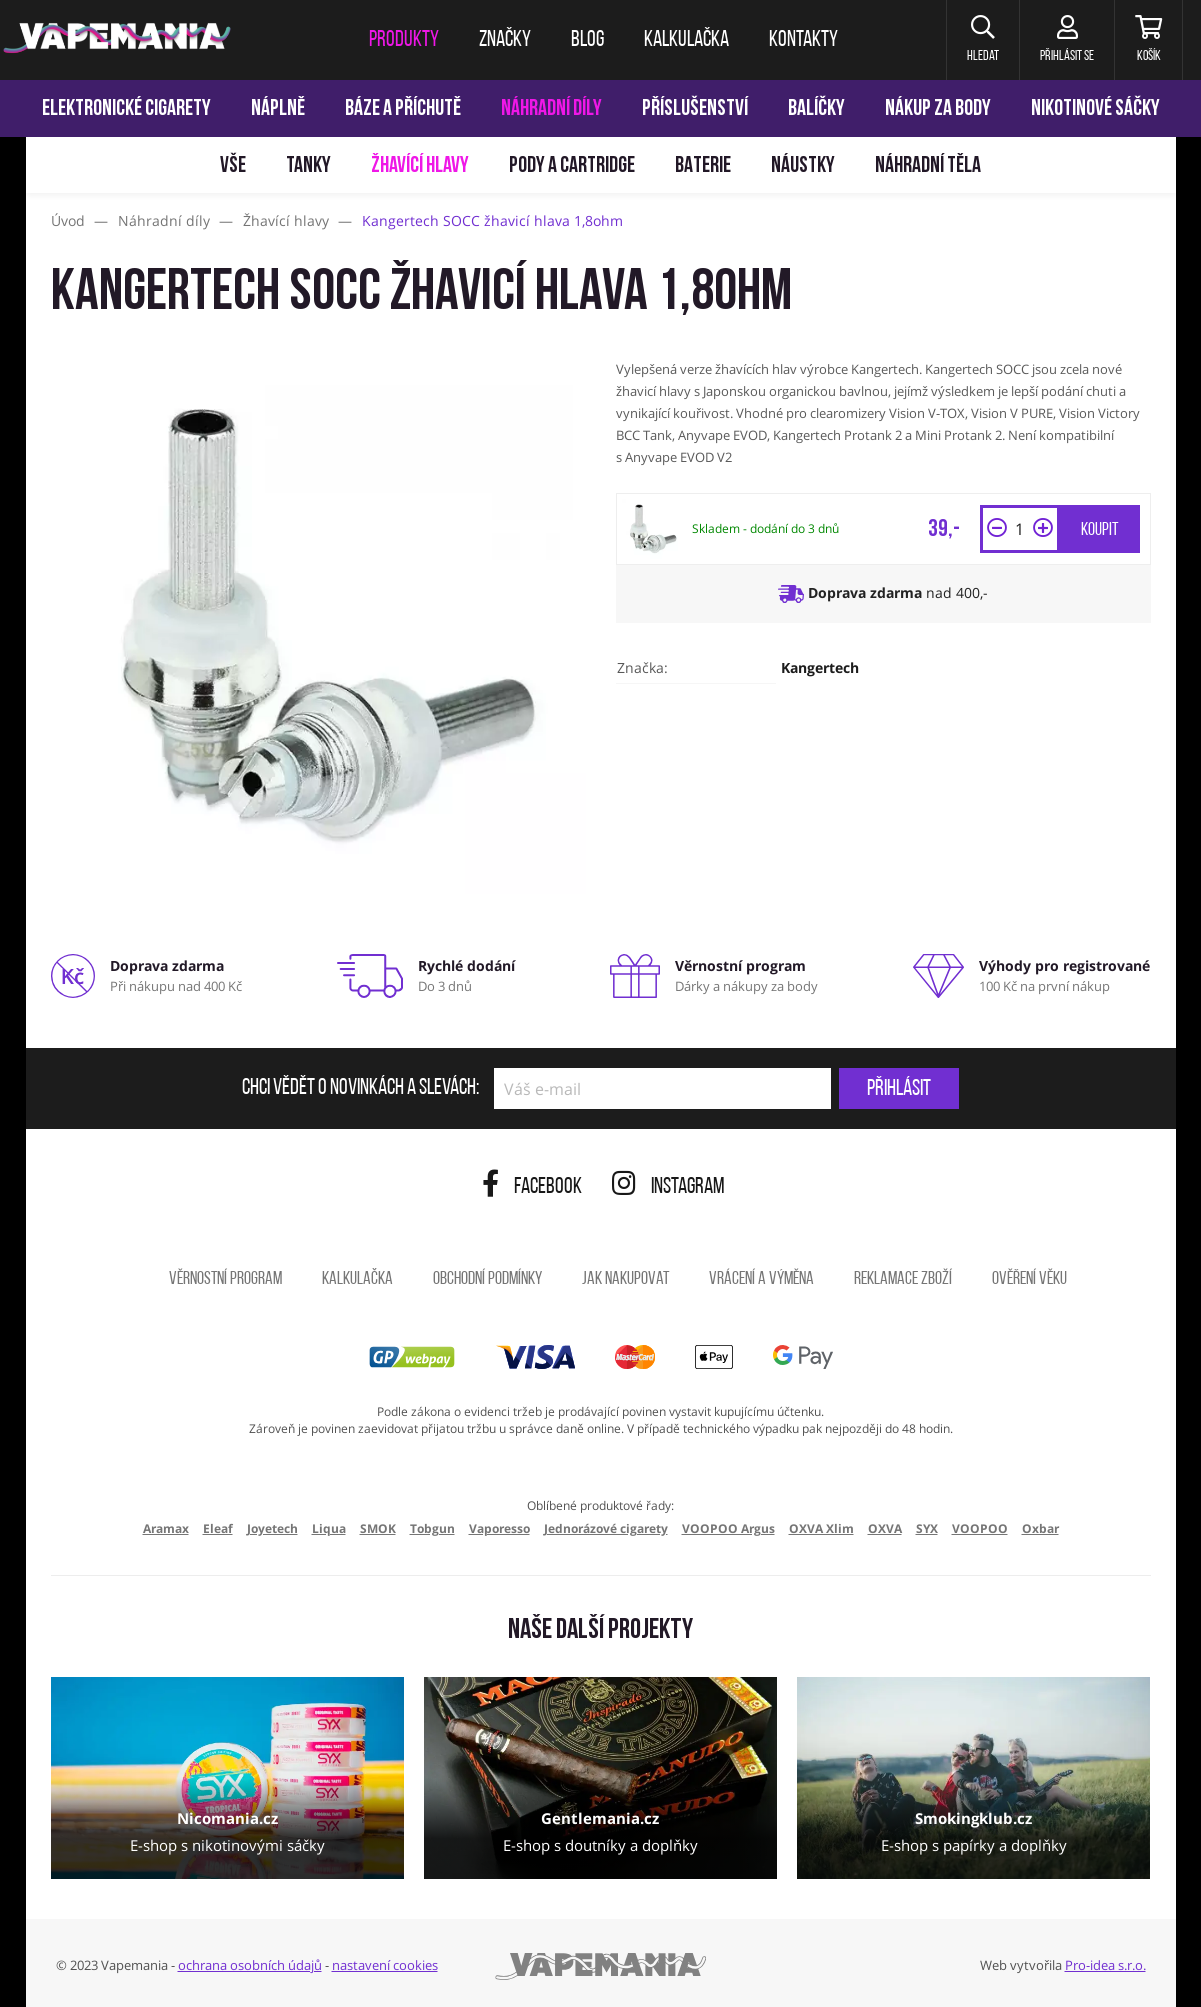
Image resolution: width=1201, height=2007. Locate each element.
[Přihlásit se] (1066, 40)
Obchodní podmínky (487, 1279)
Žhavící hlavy (420, 166)
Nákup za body (938, 109)
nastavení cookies (385, 1965)
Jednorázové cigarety (606, 1528)
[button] (982, 40)
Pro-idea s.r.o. (1105, 1965)
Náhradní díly (551, 109)
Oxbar (1040, 1528)
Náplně (278, 109)
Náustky (803, 166)
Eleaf (218, 1528)
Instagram (668, 1187)
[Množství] (1020, 529)
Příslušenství (695, 109)
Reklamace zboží (903, 1279)
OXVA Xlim (821, 1528)
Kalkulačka (357, 1279)
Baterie (703, 166)
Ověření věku (1029, 1279)
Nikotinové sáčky (1095, 109)
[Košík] (1148, 40)
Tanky (308, 166)
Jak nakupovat (625, 1279)
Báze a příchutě (403, 109)
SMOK (378, 1528)
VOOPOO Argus (728, 1528)
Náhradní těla (928, 166)
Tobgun (432, 1528)
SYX (927, 1528)
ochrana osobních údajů (250, 1965)
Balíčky (816, 109)
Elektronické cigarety (126, 109)
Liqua (329, 1528)
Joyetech (272, 1528)
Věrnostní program (225, 1279)
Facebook (532, 1187)
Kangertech (820, 667)
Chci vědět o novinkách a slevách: (360, 1089)
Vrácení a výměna (761, 1279)
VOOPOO (980, 1528)
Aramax (166, 1528)
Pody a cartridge (572, 166)
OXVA (885, 1528)
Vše (233, 166)
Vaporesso (499, 1528)
